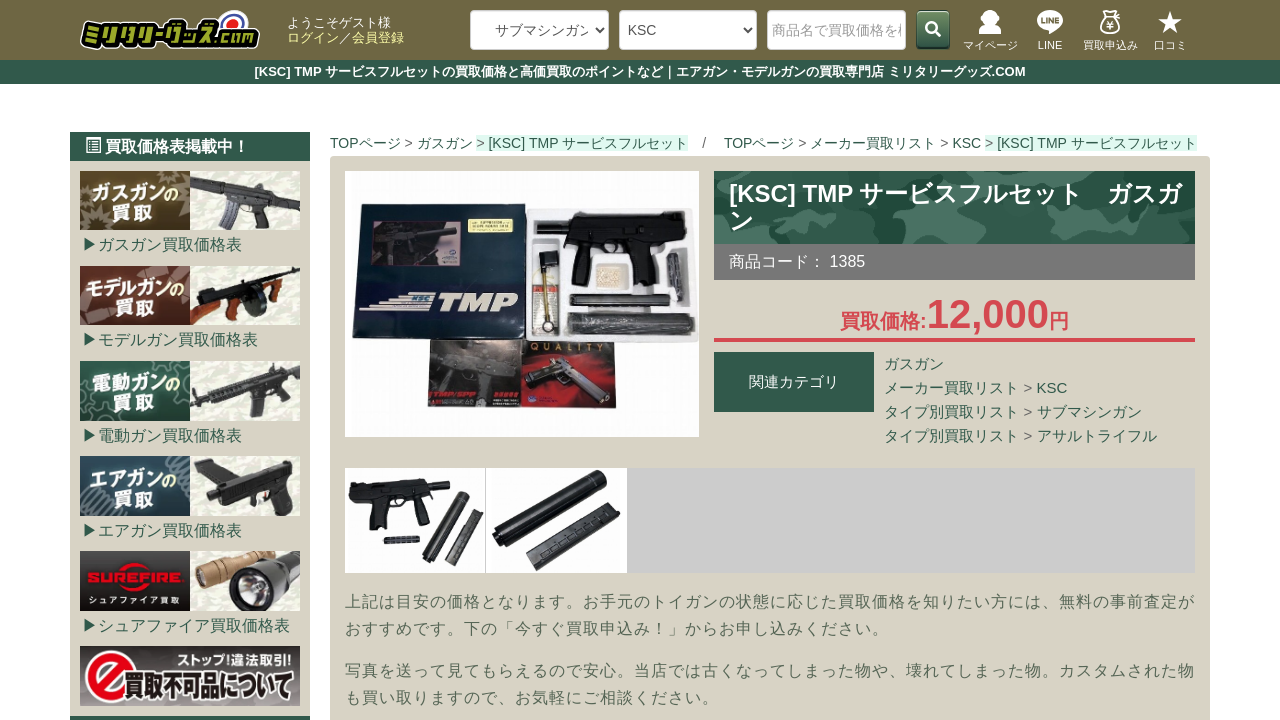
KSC (1052, 387)
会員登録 (378, 37)
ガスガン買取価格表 (170, 244)
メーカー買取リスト (951, 387)
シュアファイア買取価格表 (194, 625)
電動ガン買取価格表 (170, 435)
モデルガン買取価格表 (178, 339)
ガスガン (914, 363)
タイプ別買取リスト (951, 411)
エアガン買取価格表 (170, 530)
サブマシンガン (1089, 411)
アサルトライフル (1097, 435)
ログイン (313, 37)
